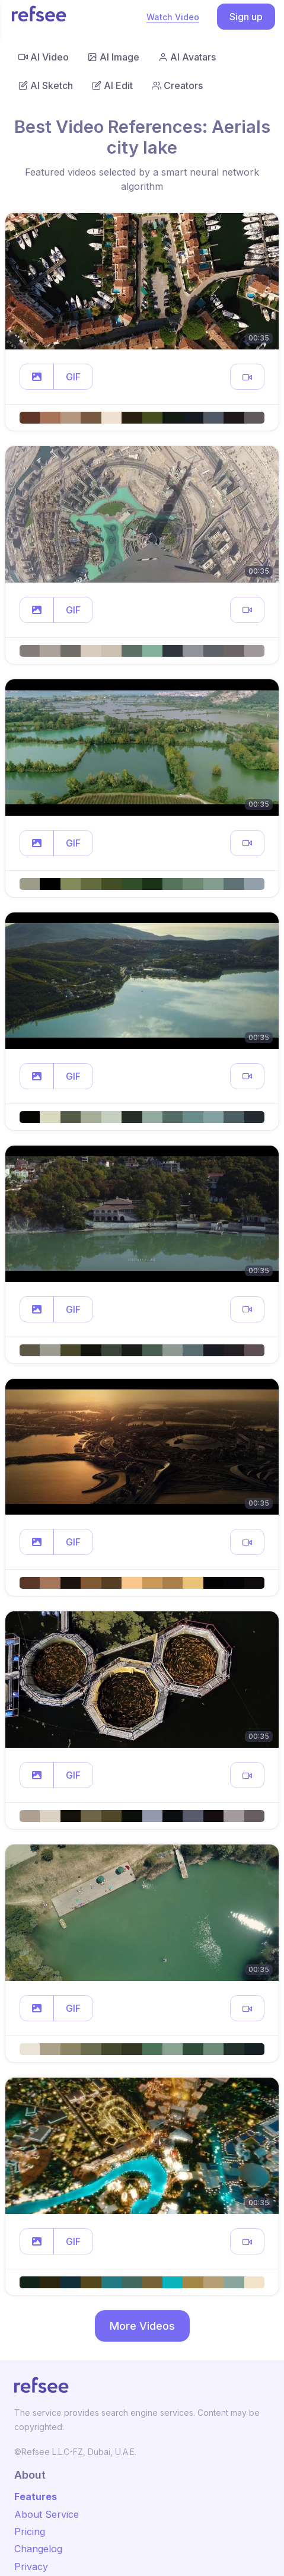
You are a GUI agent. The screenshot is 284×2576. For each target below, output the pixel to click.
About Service (46, 2514)
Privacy (31, 2566)
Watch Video (172, 17)
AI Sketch (45, 85)
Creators (177, 85)
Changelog (38, 2549)
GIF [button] (73, 377)
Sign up (246, 17)
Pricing (29, 2531)
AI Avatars (187, 57)
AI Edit (112, 85)
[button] (37, 377)
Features (35, 2496)
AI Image (113, 57)
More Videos (142, 2326)
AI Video (43, 57)
